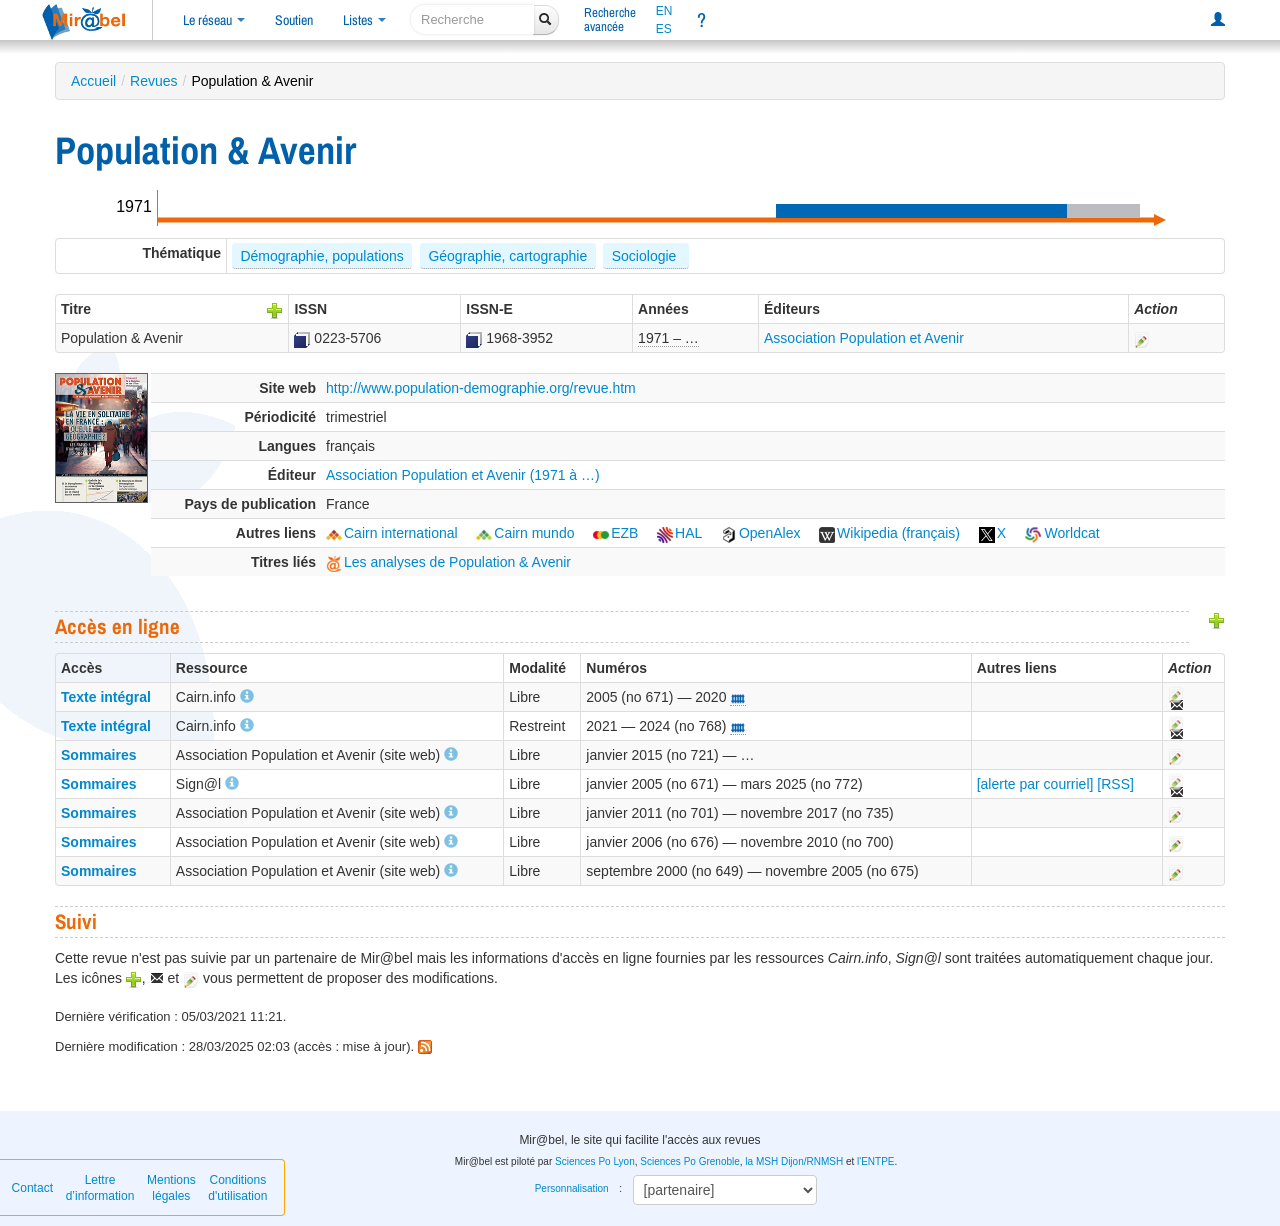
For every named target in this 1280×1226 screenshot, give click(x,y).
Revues (153, 81)
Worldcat (1062, 533)
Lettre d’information (100, 1188)
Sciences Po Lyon (595, 1161)
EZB (615, 533)
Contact (32, 1188)
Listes (364, 20)
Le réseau (214, 20)
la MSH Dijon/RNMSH (794, 1161)
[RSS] (1115, 784)
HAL (679, 533)
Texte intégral (106, 697)
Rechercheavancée (610, 19)
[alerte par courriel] (1035, 784)
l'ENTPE (875, 1161)
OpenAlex (760, 533)
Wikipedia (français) (889, 533)
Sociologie (646, 256)
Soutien (294, 20)
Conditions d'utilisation (237, 1188)
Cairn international (392, 533)
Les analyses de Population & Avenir (448, 562)
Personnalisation (572, 1188)
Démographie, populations (321, 256)
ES (664, 29)
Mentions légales (171, 1188)
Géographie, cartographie (507, 256)
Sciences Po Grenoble (690, 1161)
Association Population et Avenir (864, 338)
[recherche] (472, 19)
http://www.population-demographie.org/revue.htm (481, 388)
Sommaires (98, 755)
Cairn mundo (525, 533)
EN (664, 11)
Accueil (93, 81)
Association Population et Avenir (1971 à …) (463, 475)
